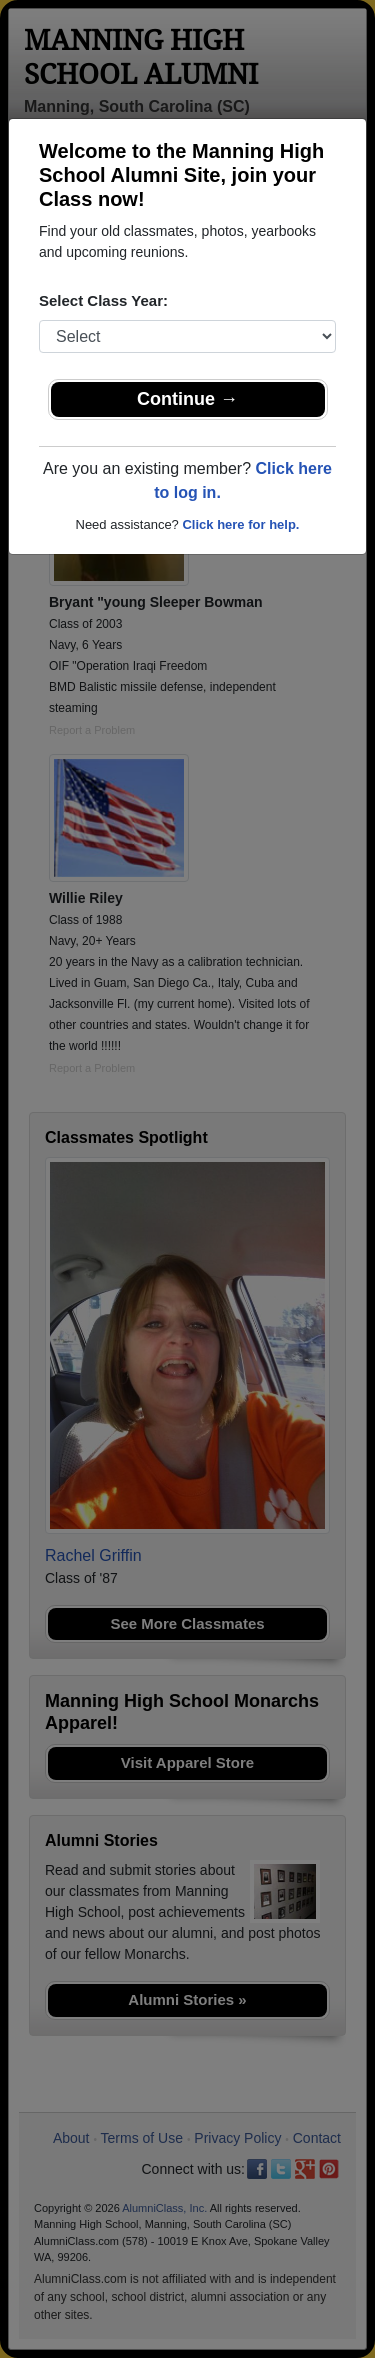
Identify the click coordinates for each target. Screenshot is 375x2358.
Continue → (187, 399)
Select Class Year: (103, 300)
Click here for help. (240, 524)
